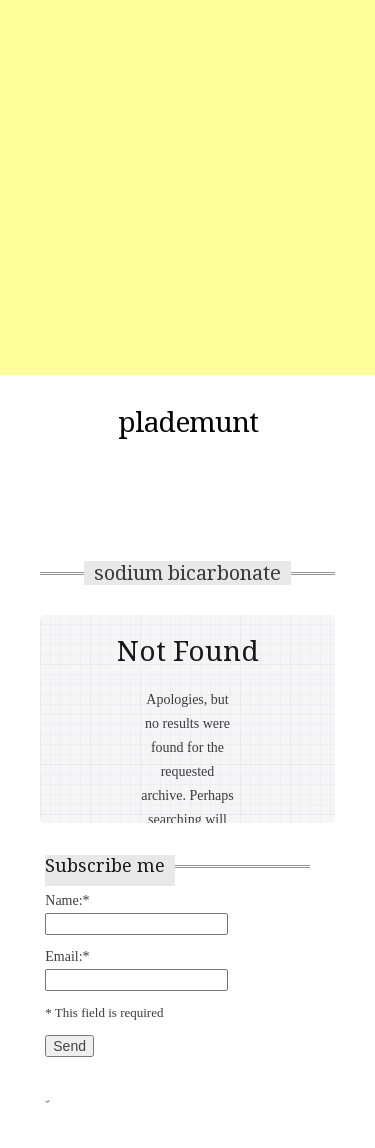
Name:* (67, 900)
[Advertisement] (187, 187)
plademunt (188, 423)
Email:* (67, 956)
